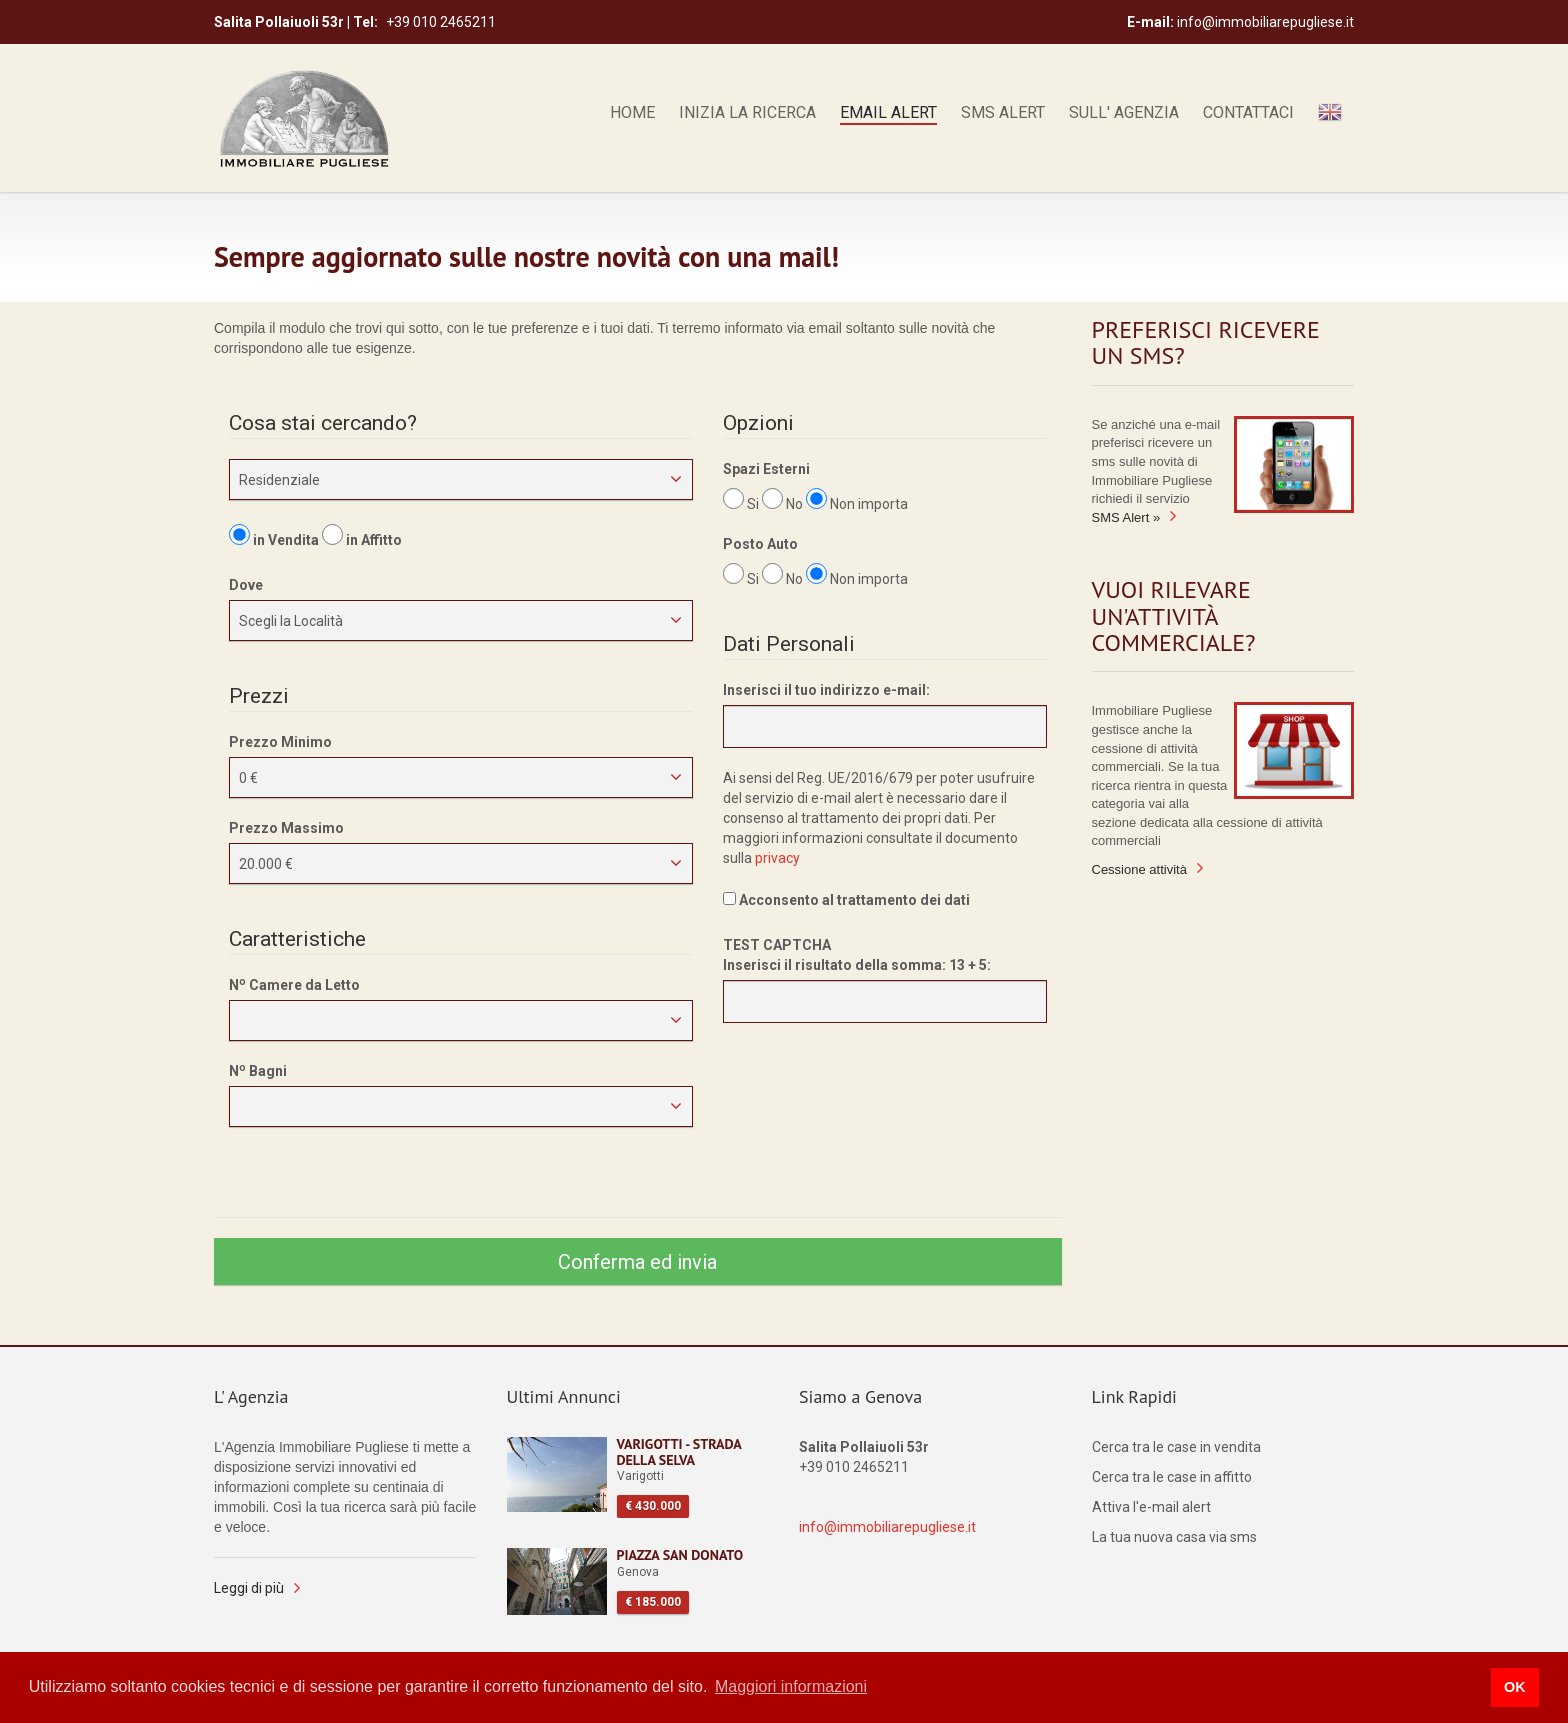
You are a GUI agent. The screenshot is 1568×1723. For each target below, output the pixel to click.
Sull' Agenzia (1124, 113)
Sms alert (1003, 113)
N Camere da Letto (294, 984)
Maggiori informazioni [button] (791, 1686)
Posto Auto (760, 544)
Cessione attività (1139, 869)
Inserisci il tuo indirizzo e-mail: (826, 690)
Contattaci (1248, 113)
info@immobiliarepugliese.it (887, 1527)
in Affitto (374, 540)
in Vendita (286, 540)
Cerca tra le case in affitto (1172, 1477)
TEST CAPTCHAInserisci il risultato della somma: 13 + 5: (857, 955)
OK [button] (1515, 1687)
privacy (777, 858)
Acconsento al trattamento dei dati (846, 900)
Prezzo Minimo (280, 742)
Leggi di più (249, 1588)
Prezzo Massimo (286, 828)
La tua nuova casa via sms (1174, 1537)
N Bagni (258, 1070)
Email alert (888, 113)
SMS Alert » (1126, 517)
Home (632, 113)
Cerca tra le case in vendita (1176, 1447)
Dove (246, 585)
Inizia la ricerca (747, 113)
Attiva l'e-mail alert (1151, 1507)
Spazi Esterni (766, 469)
